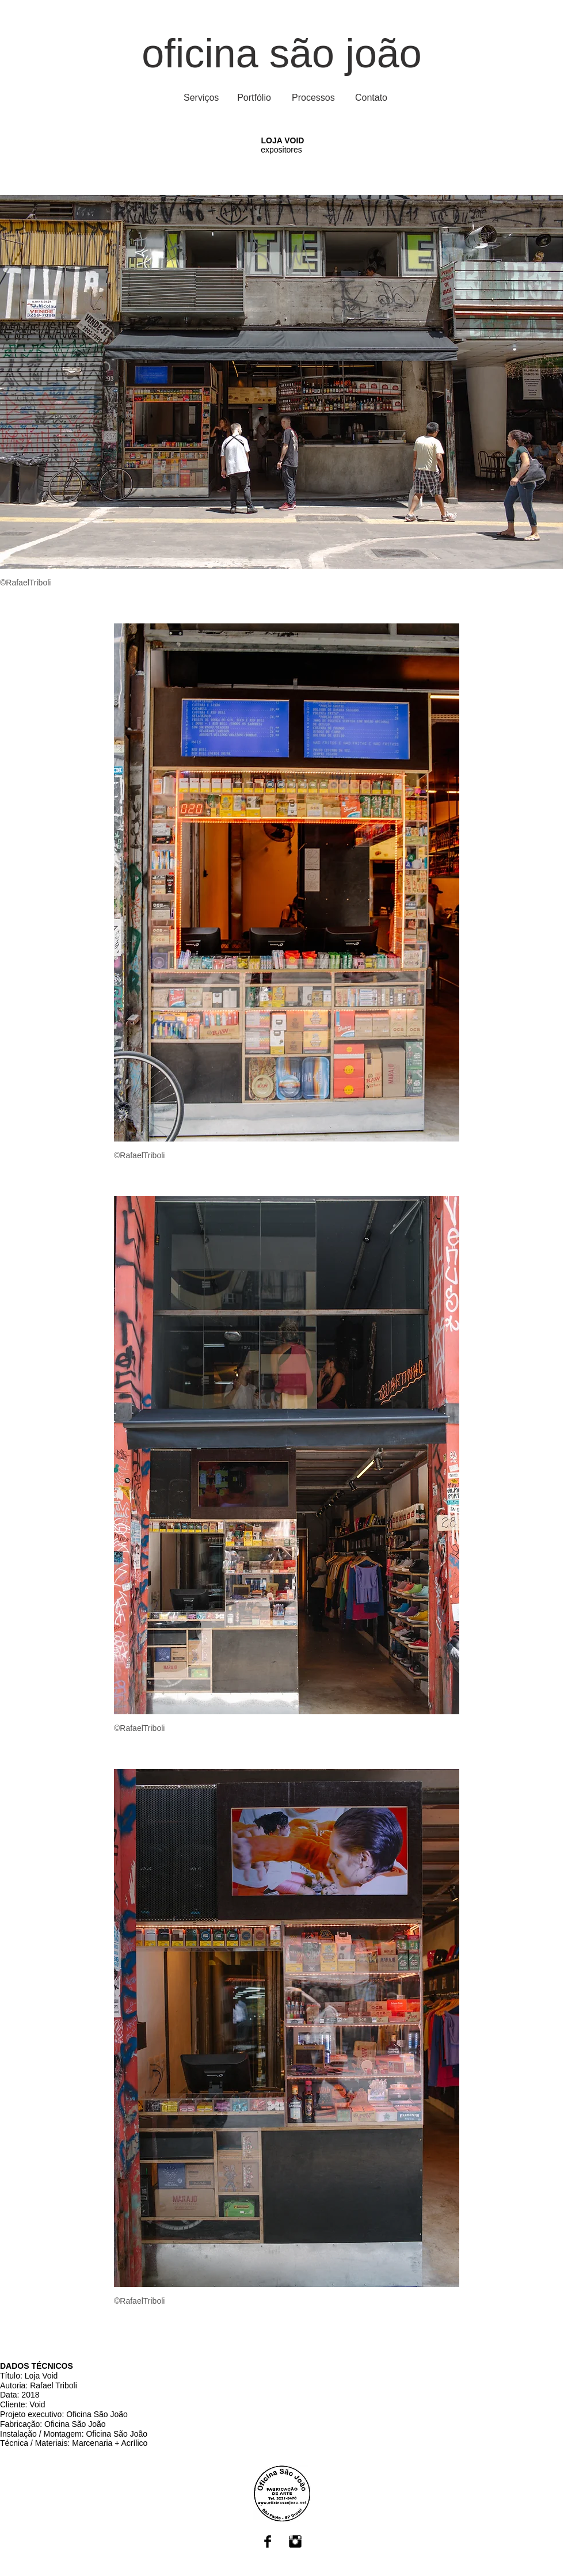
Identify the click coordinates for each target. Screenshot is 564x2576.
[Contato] (371, 98)
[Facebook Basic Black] (267, 2541)
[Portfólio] (254, 98)
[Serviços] (201, 98)
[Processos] (313, 98)
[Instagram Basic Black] (295, 2541)
